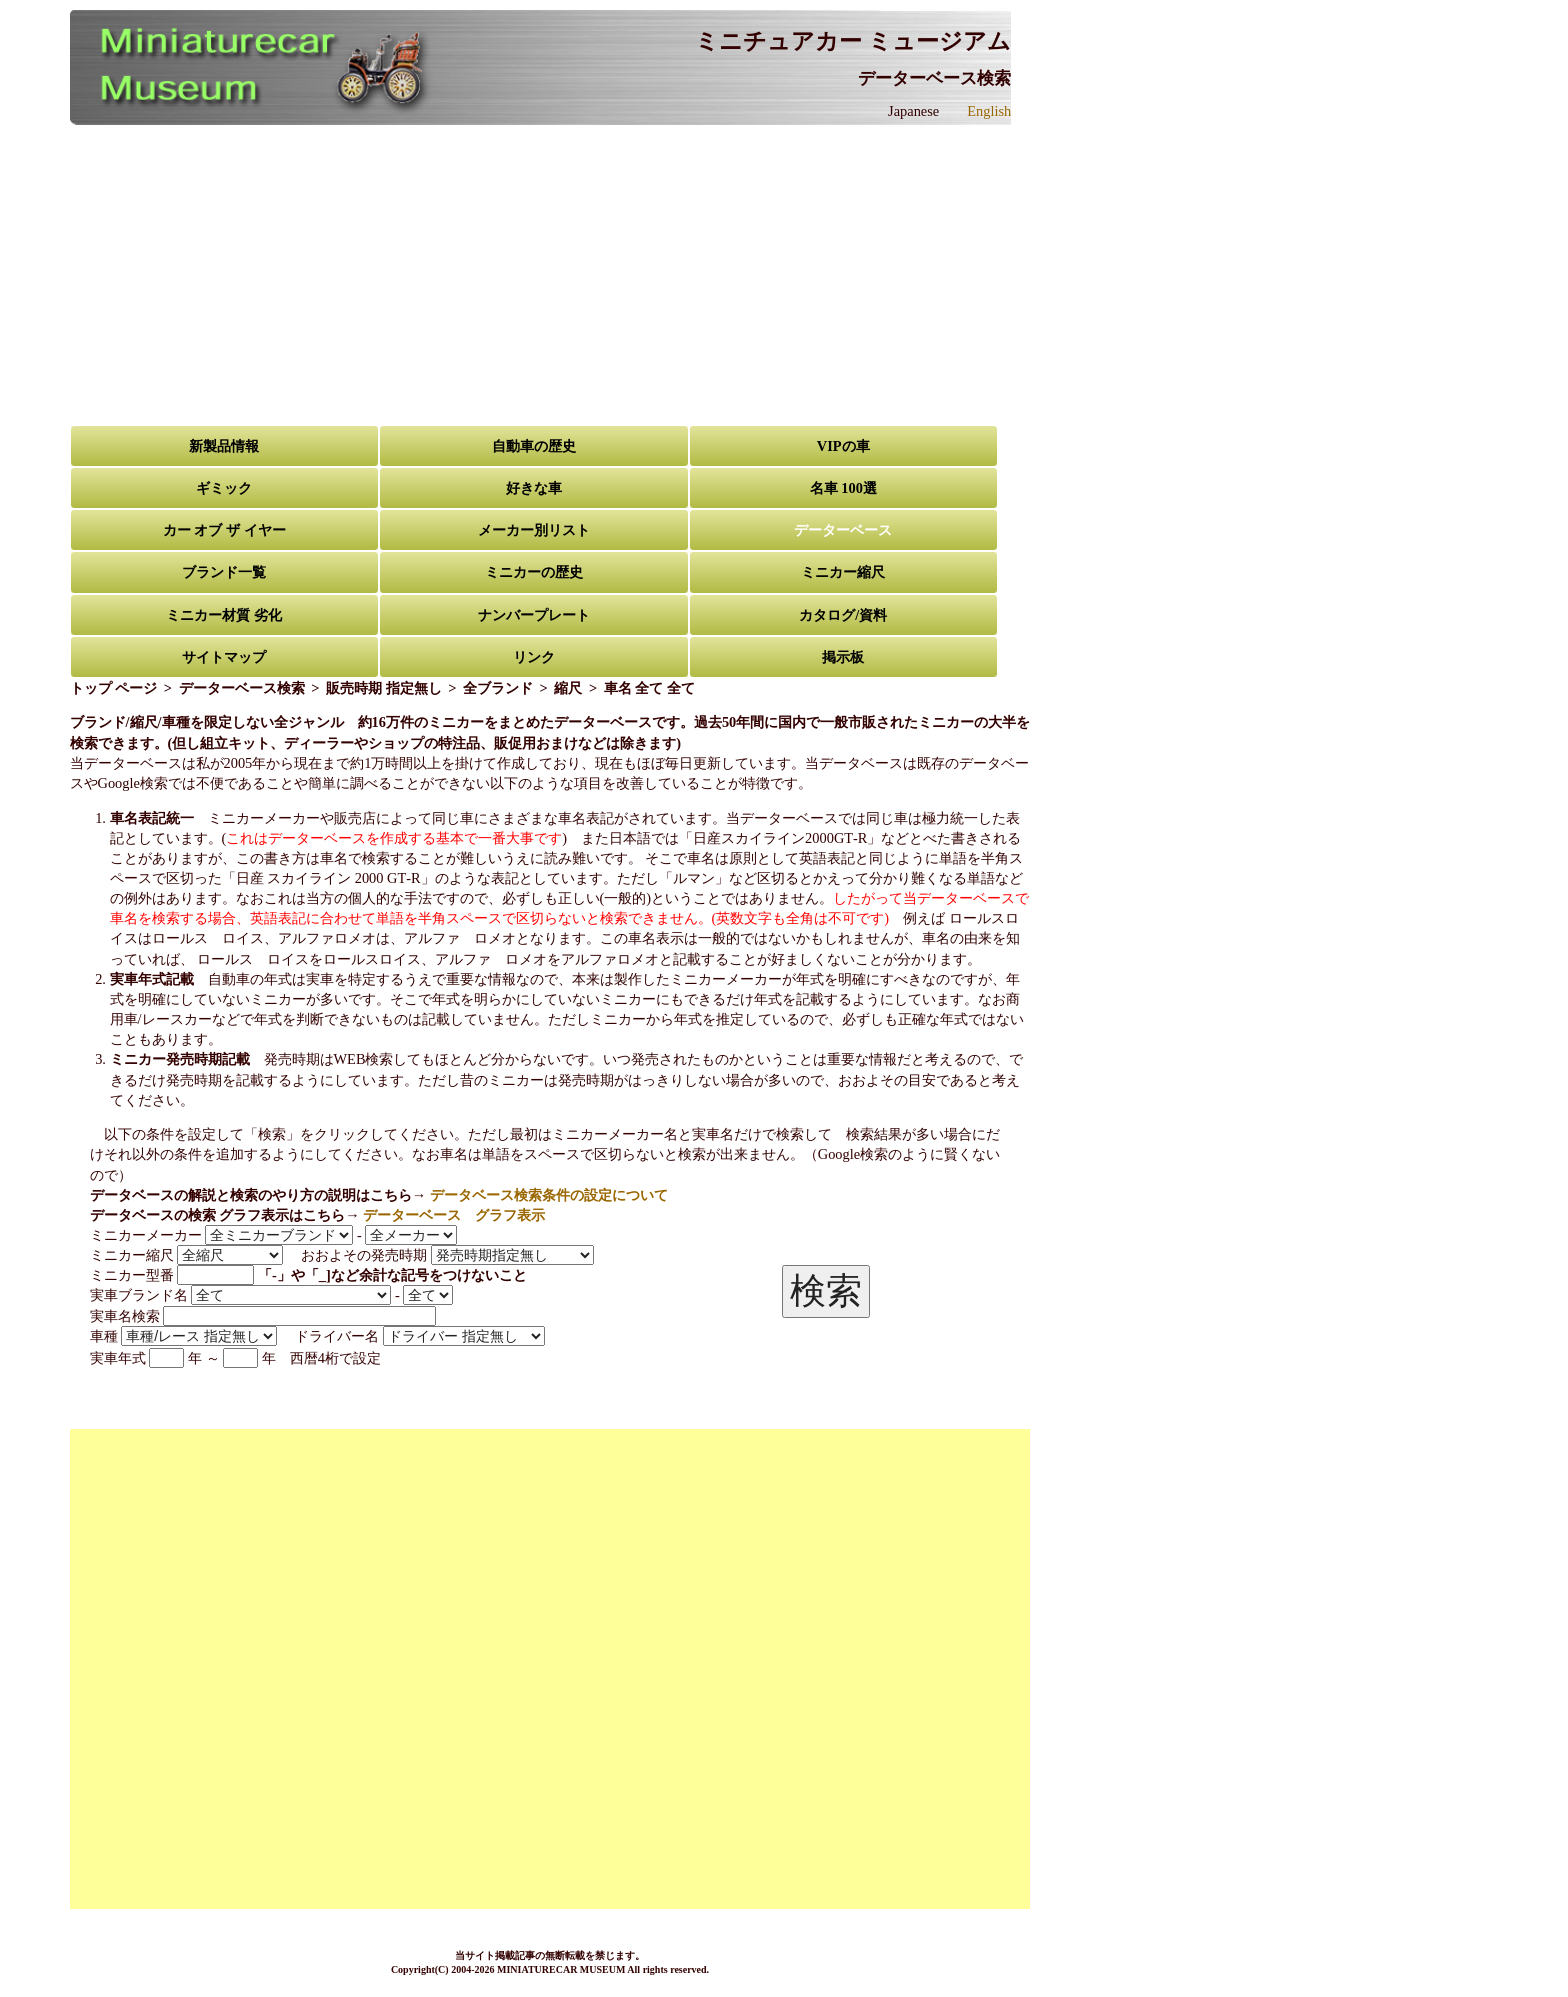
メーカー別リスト (534, 530)
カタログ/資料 (843, 615)
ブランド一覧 (224, 572)
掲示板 (843, 657)
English (989, 111)
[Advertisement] (550, 275)
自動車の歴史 (534, 446)
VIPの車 (843, 446)
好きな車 (534, 488)
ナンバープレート (534, 615)
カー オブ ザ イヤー (224, 530)
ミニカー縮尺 (843, 572)
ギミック (224, 488)
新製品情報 (224, 446)
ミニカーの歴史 (534, 572)
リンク (534, 657)
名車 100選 (843, 488)
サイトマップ (224, 657)
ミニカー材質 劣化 (224, 615)
